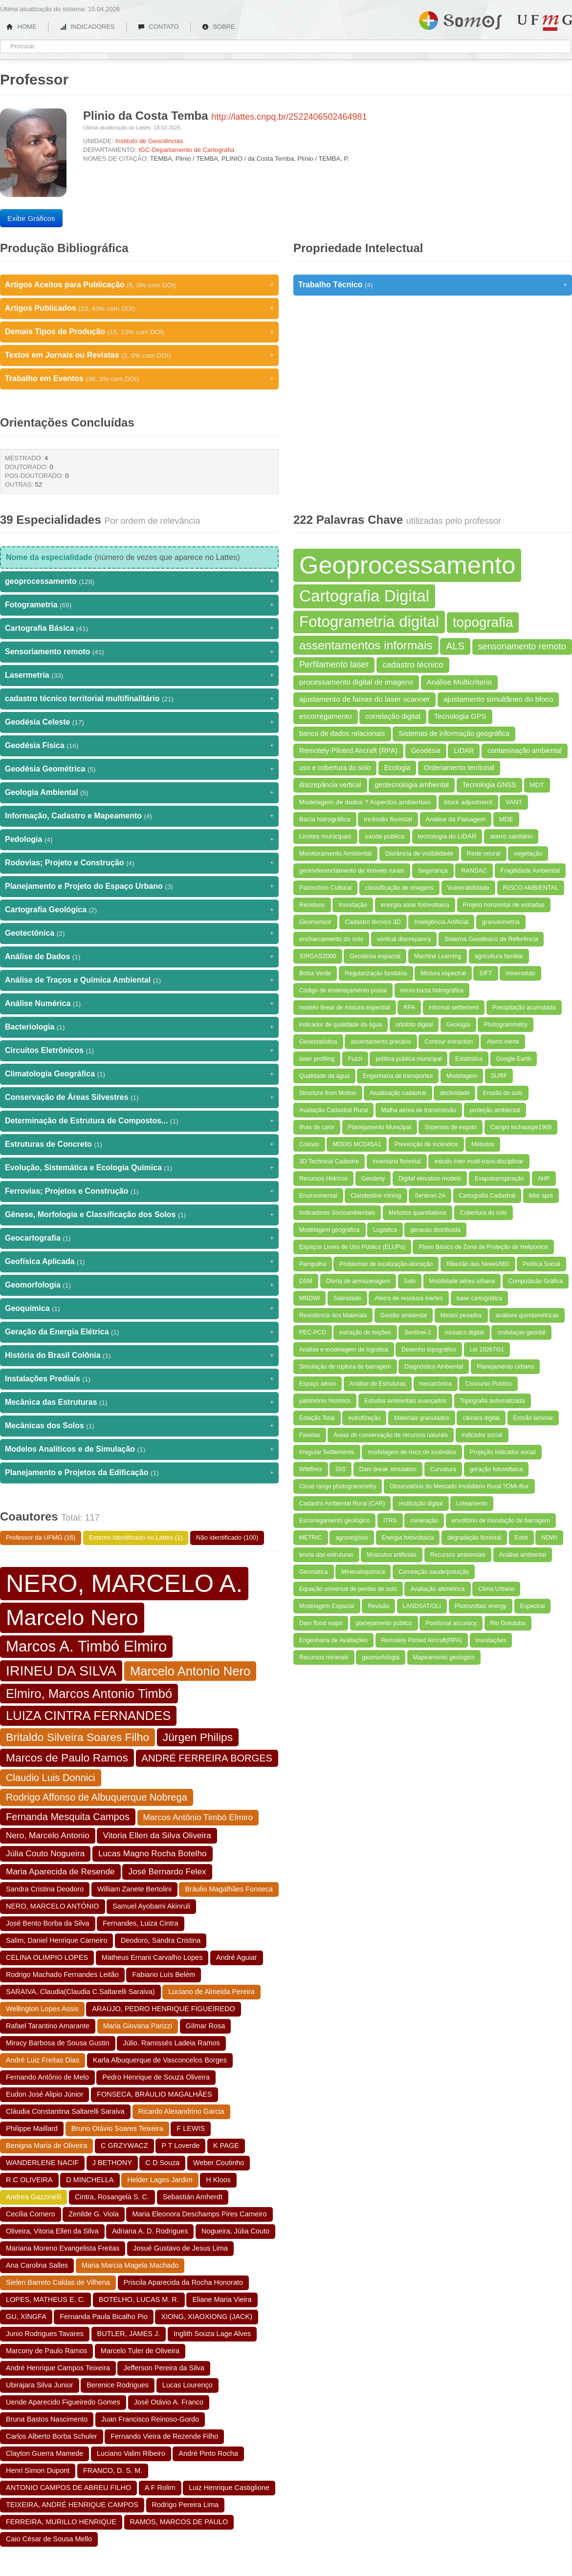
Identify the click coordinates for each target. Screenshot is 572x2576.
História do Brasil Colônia (139, 1355)
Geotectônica (139, 933)
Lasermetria (139, 675)
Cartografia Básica (139, 628)
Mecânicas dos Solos (139, 1425)
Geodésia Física (139, 745)
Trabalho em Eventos (139, 378)
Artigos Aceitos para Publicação (139, 284)
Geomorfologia (139, 1285)
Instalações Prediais (139, 1378)
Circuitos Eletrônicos (139, 1050)
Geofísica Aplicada (139, 1261)
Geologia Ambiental (139, 792)
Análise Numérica (139, 1003)
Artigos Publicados (139, 308)
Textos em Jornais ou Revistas (139, 355)
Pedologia (139, 839)
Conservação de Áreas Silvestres (139, 1097)
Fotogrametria (139, 605)
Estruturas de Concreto (139, 1144)
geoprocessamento (139, 581)
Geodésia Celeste (139, 722)
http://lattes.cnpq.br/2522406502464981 (289, 117)
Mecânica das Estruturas (139, 1402)
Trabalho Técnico (432, 284)
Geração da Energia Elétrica (139, 1332)
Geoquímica (139, 1308)
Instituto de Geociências (149, 141)
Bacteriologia (139, 1027)
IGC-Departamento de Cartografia (186, 149)
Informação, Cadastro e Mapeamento (139, 816)
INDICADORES (87, 26)
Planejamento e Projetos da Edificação (139, 1472)
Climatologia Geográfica (139, 1074)
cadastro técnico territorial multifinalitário (139, 698)
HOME (21, 26)
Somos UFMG (460, 18)
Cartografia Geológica (139, 909)
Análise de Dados (139, 956)
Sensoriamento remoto (139, 651)
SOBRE (218, 26)
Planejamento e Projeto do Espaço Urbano (139, 886)
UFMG (544, 23)
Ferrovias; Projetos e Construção (139, 1191)
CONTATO (158, 26)
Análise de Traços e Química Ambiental (139, 980)
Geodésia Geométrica (139, 769)
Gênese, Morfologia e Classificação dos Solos (139, 1214)
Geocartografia (139, 1238)
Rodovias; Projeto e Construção (139, 863)
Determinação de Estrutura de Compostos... (139, 1120)
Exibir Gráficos (31, 218)
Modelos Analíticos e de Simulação (139, 1449)
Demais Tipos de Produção (139, 331)
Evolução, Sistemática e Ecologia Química (139, 1167)
